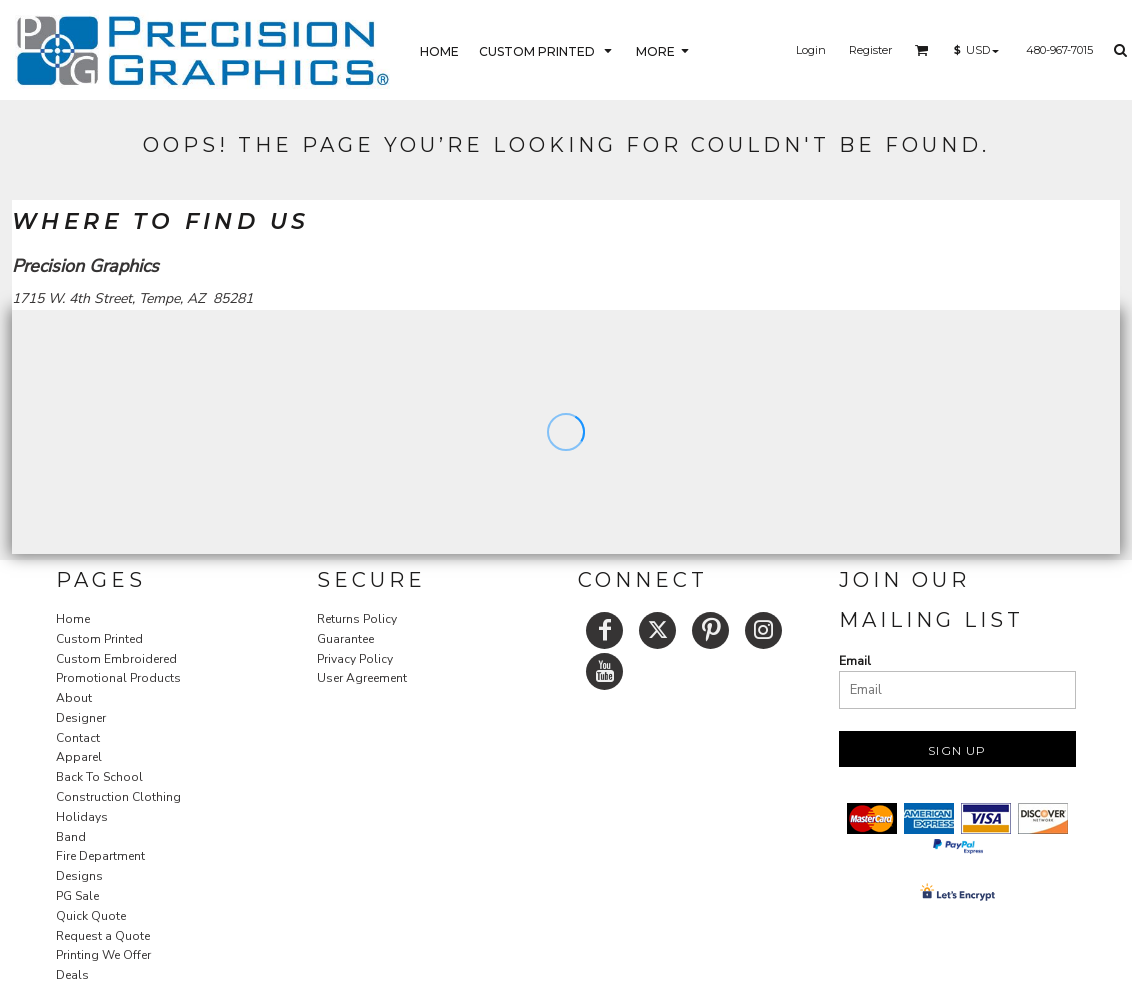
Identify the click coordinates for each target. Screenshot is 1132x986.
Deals (72, 975)
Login (811, 50)
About (74, 698)
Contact (78, 738)
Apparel (79, 757)
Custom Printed (99, 639)
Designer (81, 718)
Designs (79, 876)
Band (71, 837)
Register (870, 50)
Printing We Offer (103, 955)
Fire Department (100, 856)
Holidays (82, 817)
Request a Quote (103, 936)
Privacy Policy (355, 659)
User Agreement (362, 678)
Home (73, 619)
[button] (547, 50)
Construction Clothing (118, 797)
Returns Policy (357, 619)
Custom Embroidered (116, 659)
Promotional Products (118, 678)
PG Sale (77, 896)
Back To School (99, 777)
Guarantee (345, 639)
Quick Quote (91, 916)
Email (855, 661)
